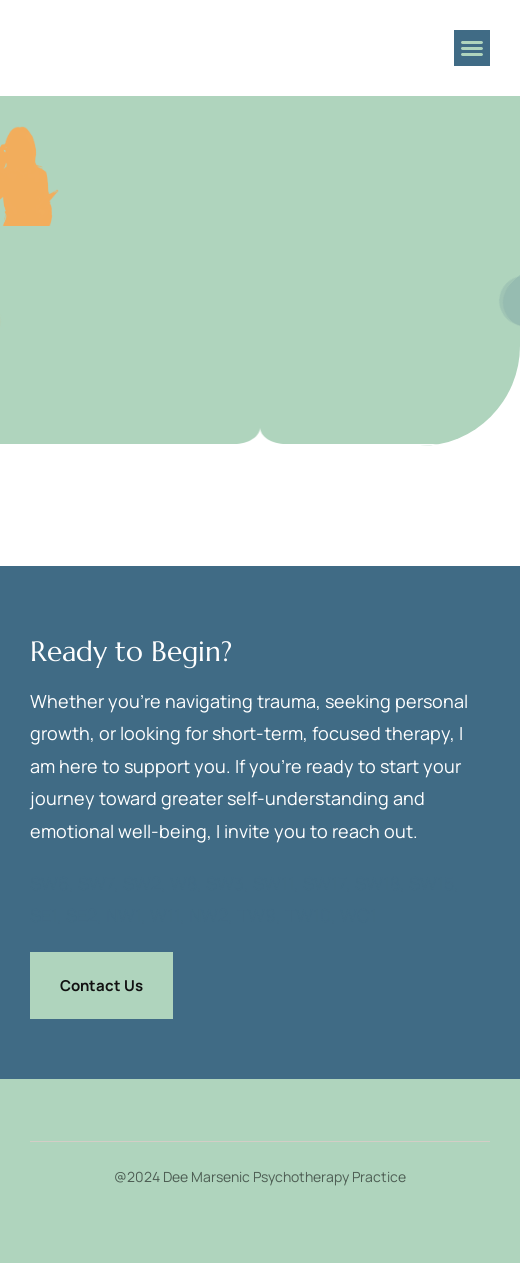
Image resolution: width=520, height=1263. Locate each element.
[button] (472, 48)
